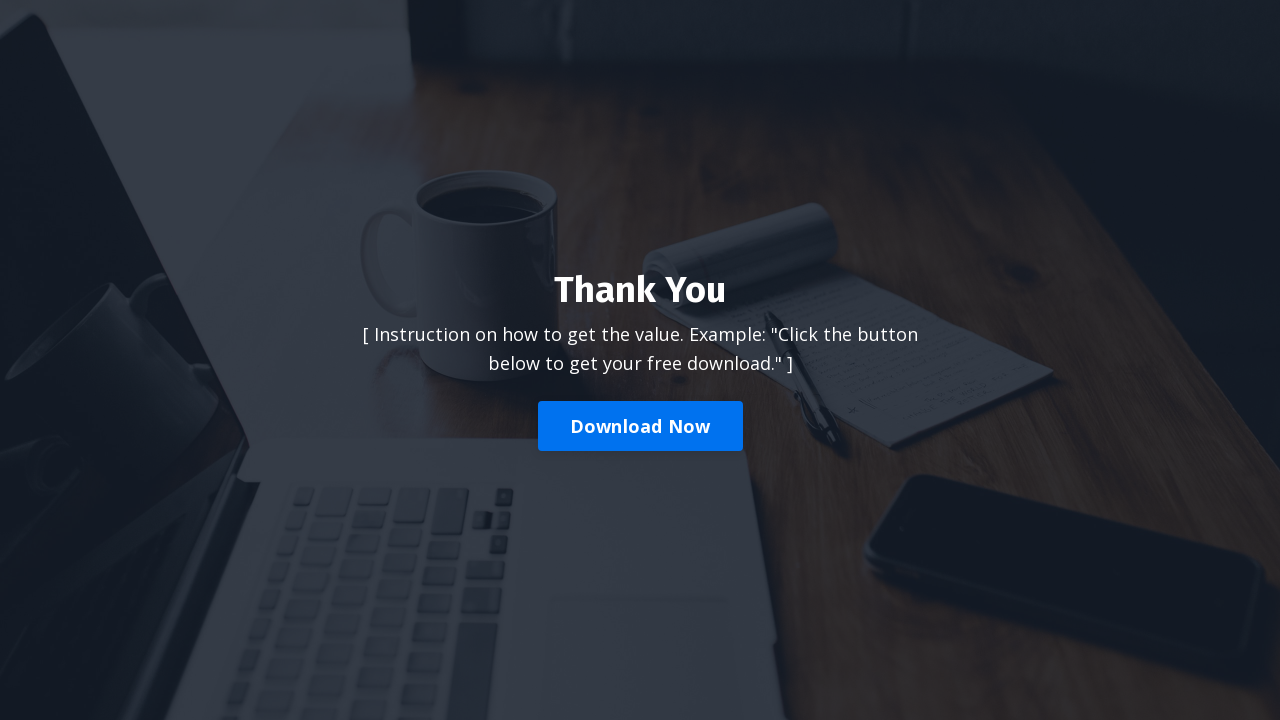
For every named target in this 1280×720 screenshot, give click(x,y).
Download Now (640, 426)
